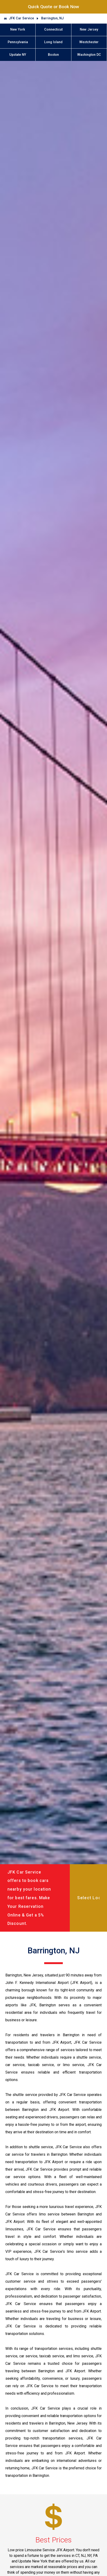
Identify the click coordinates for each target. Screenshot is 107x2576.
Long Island (53, 42)
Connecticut (53, 30)
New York (17, 30)
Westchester (89, 42)
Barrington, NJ (52, 18)
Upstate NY (17, 55)
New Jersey (89, 30)
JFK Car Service (21, 18)
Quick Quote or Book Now (53, 6)
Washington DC (89, 55)
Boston (53, 55)
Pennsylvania (18, 42)
